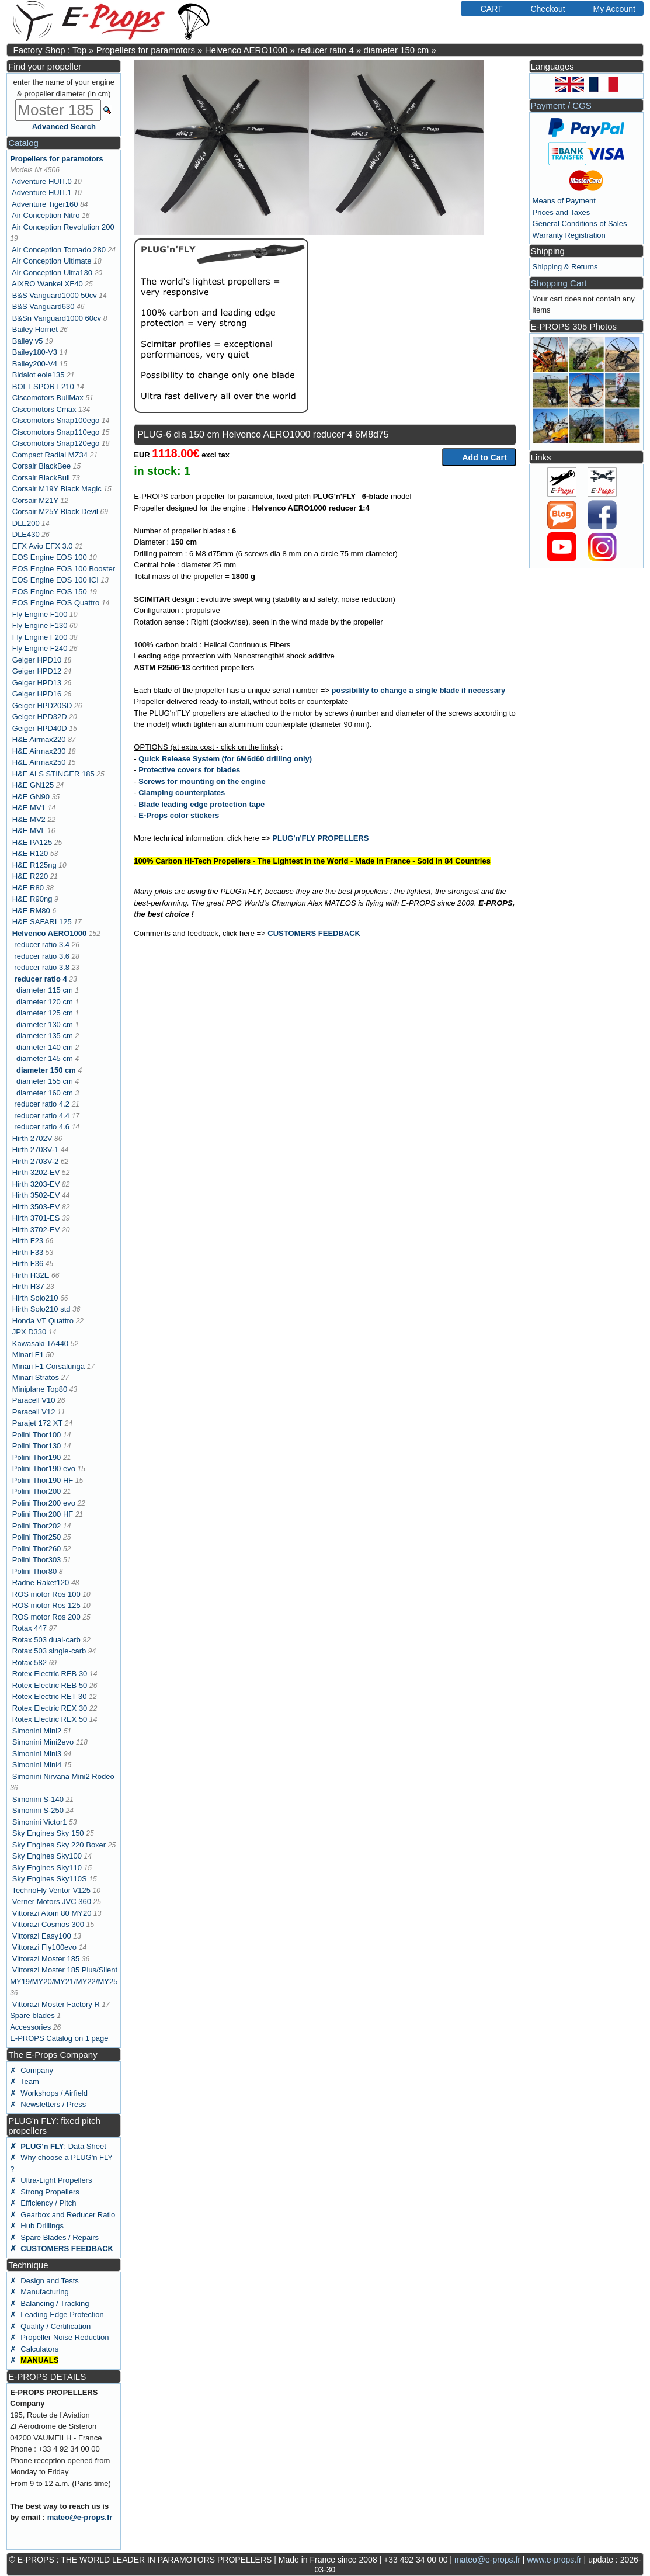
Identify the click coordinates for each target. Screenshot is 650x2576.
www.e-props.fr (554, 2559)
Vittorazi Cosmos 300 (48, 1924)
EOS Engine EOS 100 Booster (63, 568)
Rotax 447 (29, 1628)
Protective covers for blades (189, 769)
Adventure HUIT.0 (42, 181)
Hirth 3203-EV (36, 1184)
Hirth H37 (28, 1286)
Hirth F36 (27, 1263)
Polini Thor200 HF (43, 1514)
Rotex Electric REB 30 (50, 1673)
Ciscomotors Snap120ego (56, 443)
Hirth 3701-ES (36, 1218)
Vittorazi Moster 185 (45, 1958)
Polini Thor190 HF (43, 1480)
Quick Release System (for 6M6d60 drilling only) (225, 758)
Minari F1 (28, 1354)
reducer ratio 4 (325, 50)
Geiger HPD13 (37, 682)
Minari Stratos (35, 1377)
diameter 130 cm (44, 1024)
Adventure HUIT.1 (42, 192)
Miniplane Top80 (39, 1389)
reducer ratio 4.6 (41, 1126)
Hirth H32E (31, 1275)
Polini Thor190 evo (43, 1468)
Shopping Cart (559, 283)
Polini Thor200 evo (43, 1503)
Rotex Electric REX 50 (50, 1719)
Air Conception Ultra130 (52, 272)
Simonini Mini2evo (43, 1742)
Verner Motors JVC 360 (51, 1901)
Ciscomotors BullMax (48, 397)
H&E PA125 (32, 842)
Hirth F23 (27, 1240)
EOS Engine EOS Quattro (56, 602)
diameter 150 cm (396, 50)
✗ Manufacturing (39, 2291)
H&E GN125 (33, 785)
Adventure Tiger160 (45, 204)
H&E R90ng (32, 899)
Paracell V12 (33, 1411)
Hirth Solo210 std (41, 1309)
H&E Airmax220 (39, 739)
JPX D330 (29, 1331)
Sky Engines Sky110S (49, 1878)
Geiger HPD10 (37, 660)
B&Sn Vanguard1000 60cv (56, 318)
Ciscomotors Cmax (44, 409)
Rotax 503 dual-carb (46, 1639)
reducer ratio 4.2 (41, 1104)
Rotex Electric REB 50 (50, 1685)
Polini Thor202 (36, 1525)
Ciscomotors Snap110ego (56, 432)
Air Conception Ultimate (52, 260)
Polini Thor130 (36, 1445)
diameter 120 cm (44, 1001)
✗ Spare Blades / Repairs (54, 2237)
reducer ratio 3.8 (41, 967)
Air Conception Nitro (45, 215)
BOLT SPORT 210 (43, 386)
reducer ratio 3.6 (41, 956)
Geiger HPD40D (39, 728)
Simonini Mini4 (37, 1764)
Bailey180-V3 (34, 352)
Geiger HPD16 (37, 693)
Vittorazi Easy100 (41, 1936)
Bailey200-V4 (34, 363)
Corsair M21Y (35, 500)
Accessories (30, 2027)
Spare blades (32, 2015)
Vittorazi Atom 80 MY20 (52, 1913)
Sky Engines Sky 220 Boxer (59, 1844)
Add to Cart (479, 457)
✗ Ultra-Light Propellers (51, 2180)
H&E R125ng (34, 865)
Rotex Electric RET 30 (49, 1696)
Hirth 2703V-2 (35, 1161)
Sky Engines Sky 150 (48, 1833)
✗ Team (24, 2081)
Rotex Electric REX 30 (50, 1708)
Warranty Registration (569, 235)
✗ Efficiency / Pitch (43, 2203)
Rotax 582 (29, 1662)
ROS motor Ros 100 (46, 1594)
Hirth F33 (27, 1252)
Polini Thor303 (36, 1559)
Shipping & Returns (565, 266)
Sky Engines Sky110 (47, 1867)
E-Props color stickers (178, 815)
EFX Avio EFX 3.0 (42, 546)
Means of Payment (564, 200)
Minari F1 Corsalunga (48, 1366)
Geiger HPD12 (37, 671)
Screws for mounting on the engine (201, 781)
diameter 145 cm (44, 1058)
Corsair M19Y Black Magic (57, 488)
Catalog (23, 143)
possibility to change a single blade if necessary (419, 690)
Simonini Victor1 (39, 1822)
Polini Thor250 (36, 1537)
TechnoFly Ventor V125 (51, 1890)
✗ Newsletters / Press (48, 2104)
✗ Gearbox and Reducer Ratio (62, 2214)
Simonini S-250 (38, 1810)
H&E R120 (30, 853)
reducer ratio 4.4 (41, 1115)
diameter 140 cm (44, 1047)
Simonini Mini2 (37, 1730)
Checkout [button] (542, 8)
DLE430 (26, 534)
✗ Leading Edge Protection (57, 2314)
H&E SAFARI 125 (42, 921)
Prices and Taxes (561, 212)
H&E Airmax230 (39, 751)
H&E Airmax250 (39, 762)
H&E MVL (29, 830)
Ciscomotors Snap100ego (56, 420)
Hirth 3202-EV (36, 1172)
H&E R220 (30, 876)
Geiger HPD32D (39, 716)
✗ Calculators (34, 2349)
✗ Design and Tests (44, 2280)
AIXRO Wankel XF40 (47, 283)
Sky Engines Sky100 (47, 1856)
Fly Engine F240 (40, 648)
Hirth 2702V (32, 1138)
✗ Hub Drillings (37, 2225)
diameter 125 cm (44, 1012)
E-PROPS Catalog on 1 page (59, 2038)
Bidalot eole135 (38, 374)
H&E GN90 (31, 796)
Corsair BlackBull (41, 477)
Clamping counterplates (181, 792)
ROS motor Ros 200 (46, 1617)
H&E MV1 (29, 807)
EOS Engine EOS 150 (49, 591)
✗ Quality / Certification (50, 2326)
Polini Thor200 (36, 1491)
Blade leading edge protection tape (201, 804)
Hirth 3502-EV (36, 1195)
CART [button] (486, 8)
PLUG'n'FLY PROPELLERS (320, 838)
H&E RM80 (31, 910)
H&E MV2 (29, 819)
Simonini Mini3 (37, 1753)
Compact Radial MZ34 (50, 454)
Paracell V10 (33, 1400)
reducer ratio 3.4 (41, 944)
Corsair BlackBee (41, 466)
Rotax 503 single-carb (49, 1650)
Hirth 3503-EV (36, 1206)
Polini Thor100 (36, 1434)
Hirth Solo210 (35, 1298)
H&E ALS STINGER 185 (53, 773)
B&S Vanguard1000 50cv (54, 295)
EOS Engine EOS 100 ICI (55, 579)
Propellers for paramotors (145, 50)
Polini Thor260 (36, 1548)
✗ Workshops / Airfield (49, 2093)
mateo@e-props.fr (80, 2517)
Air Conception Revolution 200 (63, 227)
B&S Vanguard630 (43, 306)
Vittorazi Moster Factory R (56, 2004)
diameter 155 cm (44, 1081)
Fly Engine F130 (40, 625)
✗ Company (31, 2070)
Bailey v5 (27, 341)
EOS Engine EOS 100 (49, 557)
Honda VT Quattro (43, 1320)
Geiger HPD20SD (42, 705)
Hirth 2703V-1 (35, 1149)
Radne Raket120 (40, 1582)
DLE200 (26, 523)
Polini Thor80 (34, 1571)
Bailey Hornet (35, 329)
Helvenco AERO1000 (246, 50)
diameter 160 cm (44, 1092)
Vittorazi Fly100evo (44, 1947)
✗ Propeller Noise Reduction (59, 2337)
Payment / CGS (561, 105)
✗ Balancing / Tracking (49, 2303)
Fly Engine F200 (40, 637)
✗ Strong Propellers (44, 2191)
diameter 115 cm (44, 990)
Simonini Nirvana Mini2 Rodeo (63, 1776)
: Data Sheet (58, 2146)
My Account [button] (608, 8)
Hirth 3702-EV (36, 1229)
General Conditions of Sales (580, 223)
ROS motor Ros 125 (46, 1605)
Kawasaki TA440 (40, 1343)
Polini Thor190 (36, 1457)
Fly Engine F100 (40, 614)
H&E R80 (28, 887)
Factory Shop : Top (49, 50)
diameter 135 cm (44, 1035)
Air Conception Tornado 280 (59, 249)
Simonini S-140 (38, 1799)
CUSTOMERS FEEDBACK (313, 933)
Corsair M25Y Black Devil (55, 511)
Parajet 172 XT (37, 1423)
